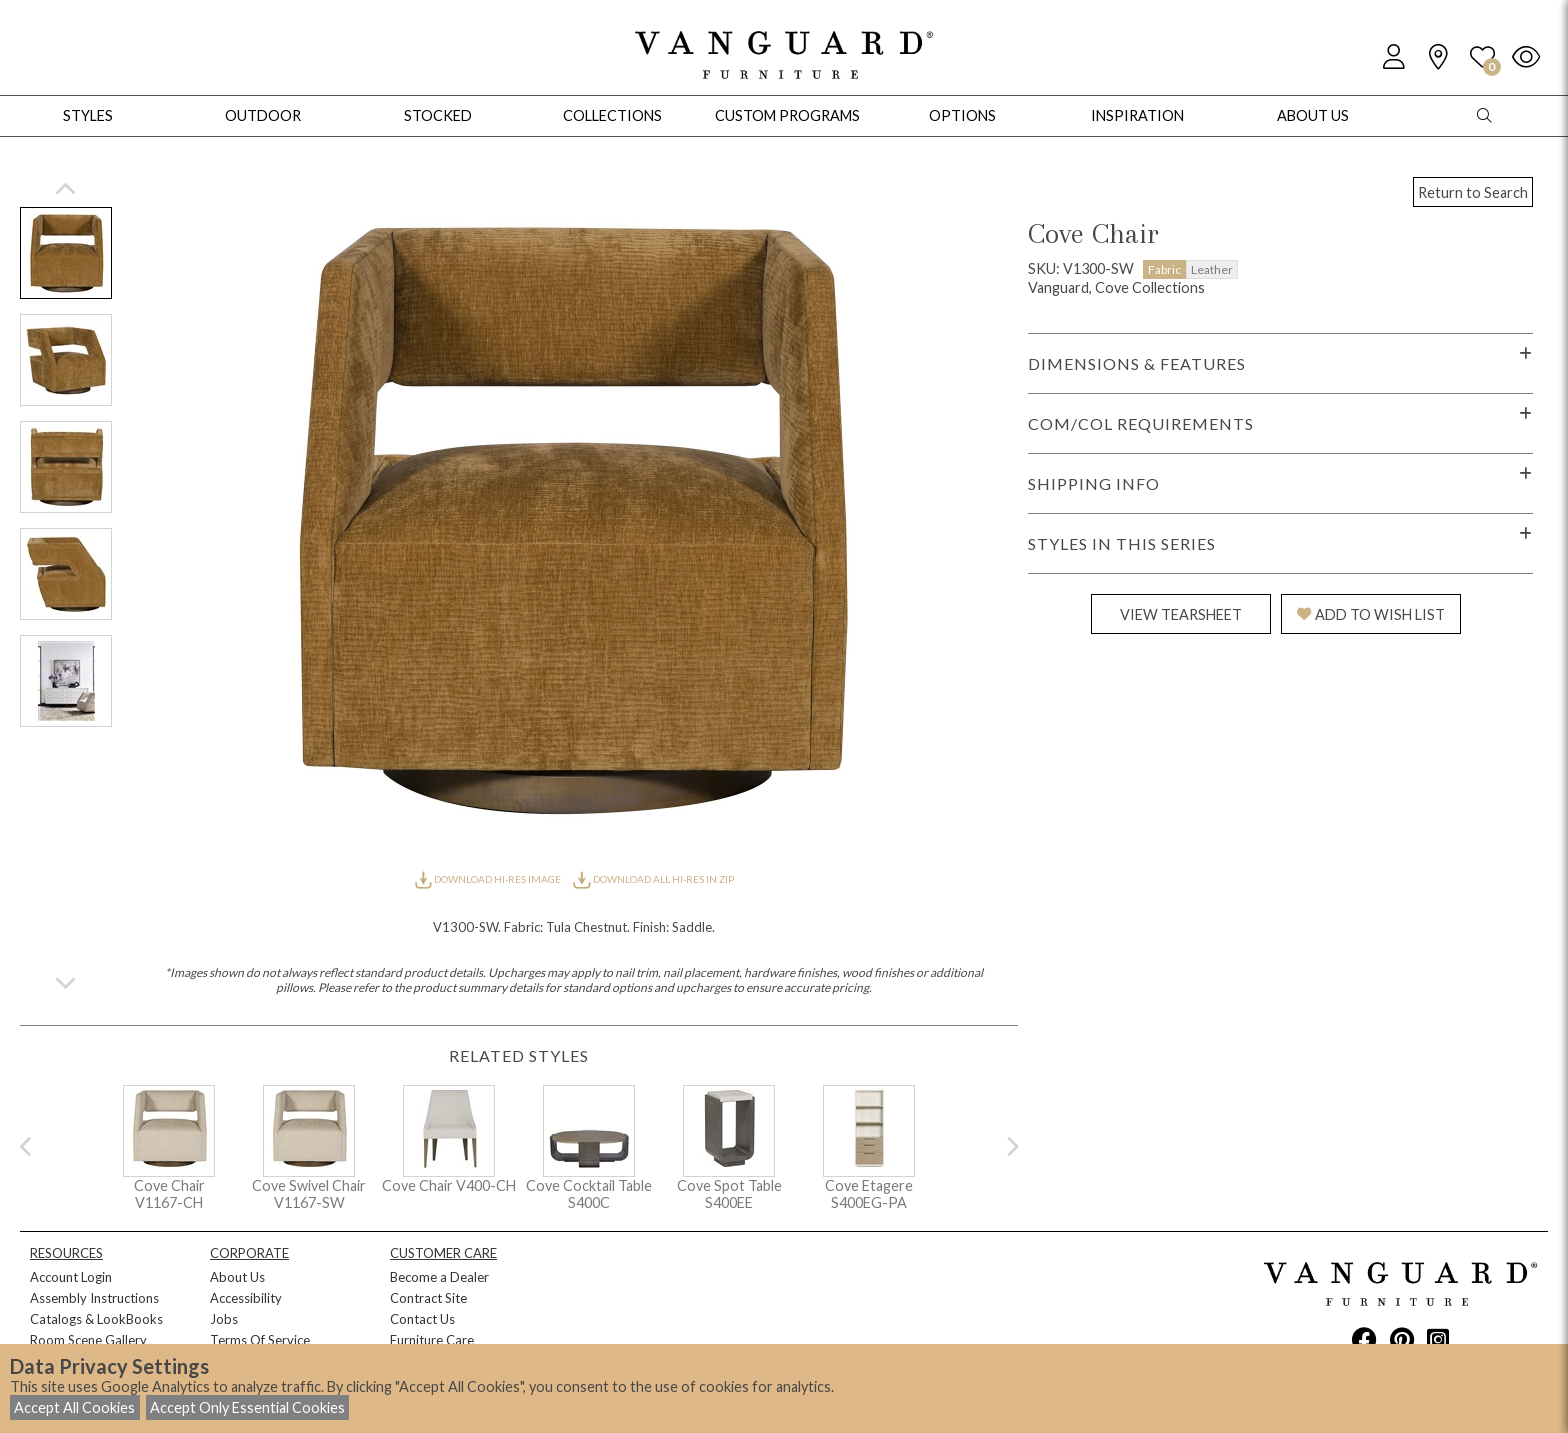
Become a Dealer (439, 1277)
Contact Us (422, 1319)
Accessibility (246, 1298)
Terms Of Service (260, 1340)
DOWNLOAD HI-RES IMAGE (489, 879)
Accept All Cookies (74, 1407)
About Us (237, 1277)
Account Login (71, 1277)
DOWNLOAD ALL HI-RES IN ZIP (653, 879)
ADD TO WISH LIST (1371, 614)
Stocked (438, 115)
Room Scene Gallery (88, 1340)
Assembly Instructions (94, 1298)
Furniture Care (432, 1340)
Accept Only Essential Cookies (247, 1407)
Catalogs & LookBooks (96, 1319)
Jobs (224, 1319)
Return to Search (1473, 192)
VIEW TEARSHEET (1181, 614)
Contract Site (428, 1298)
